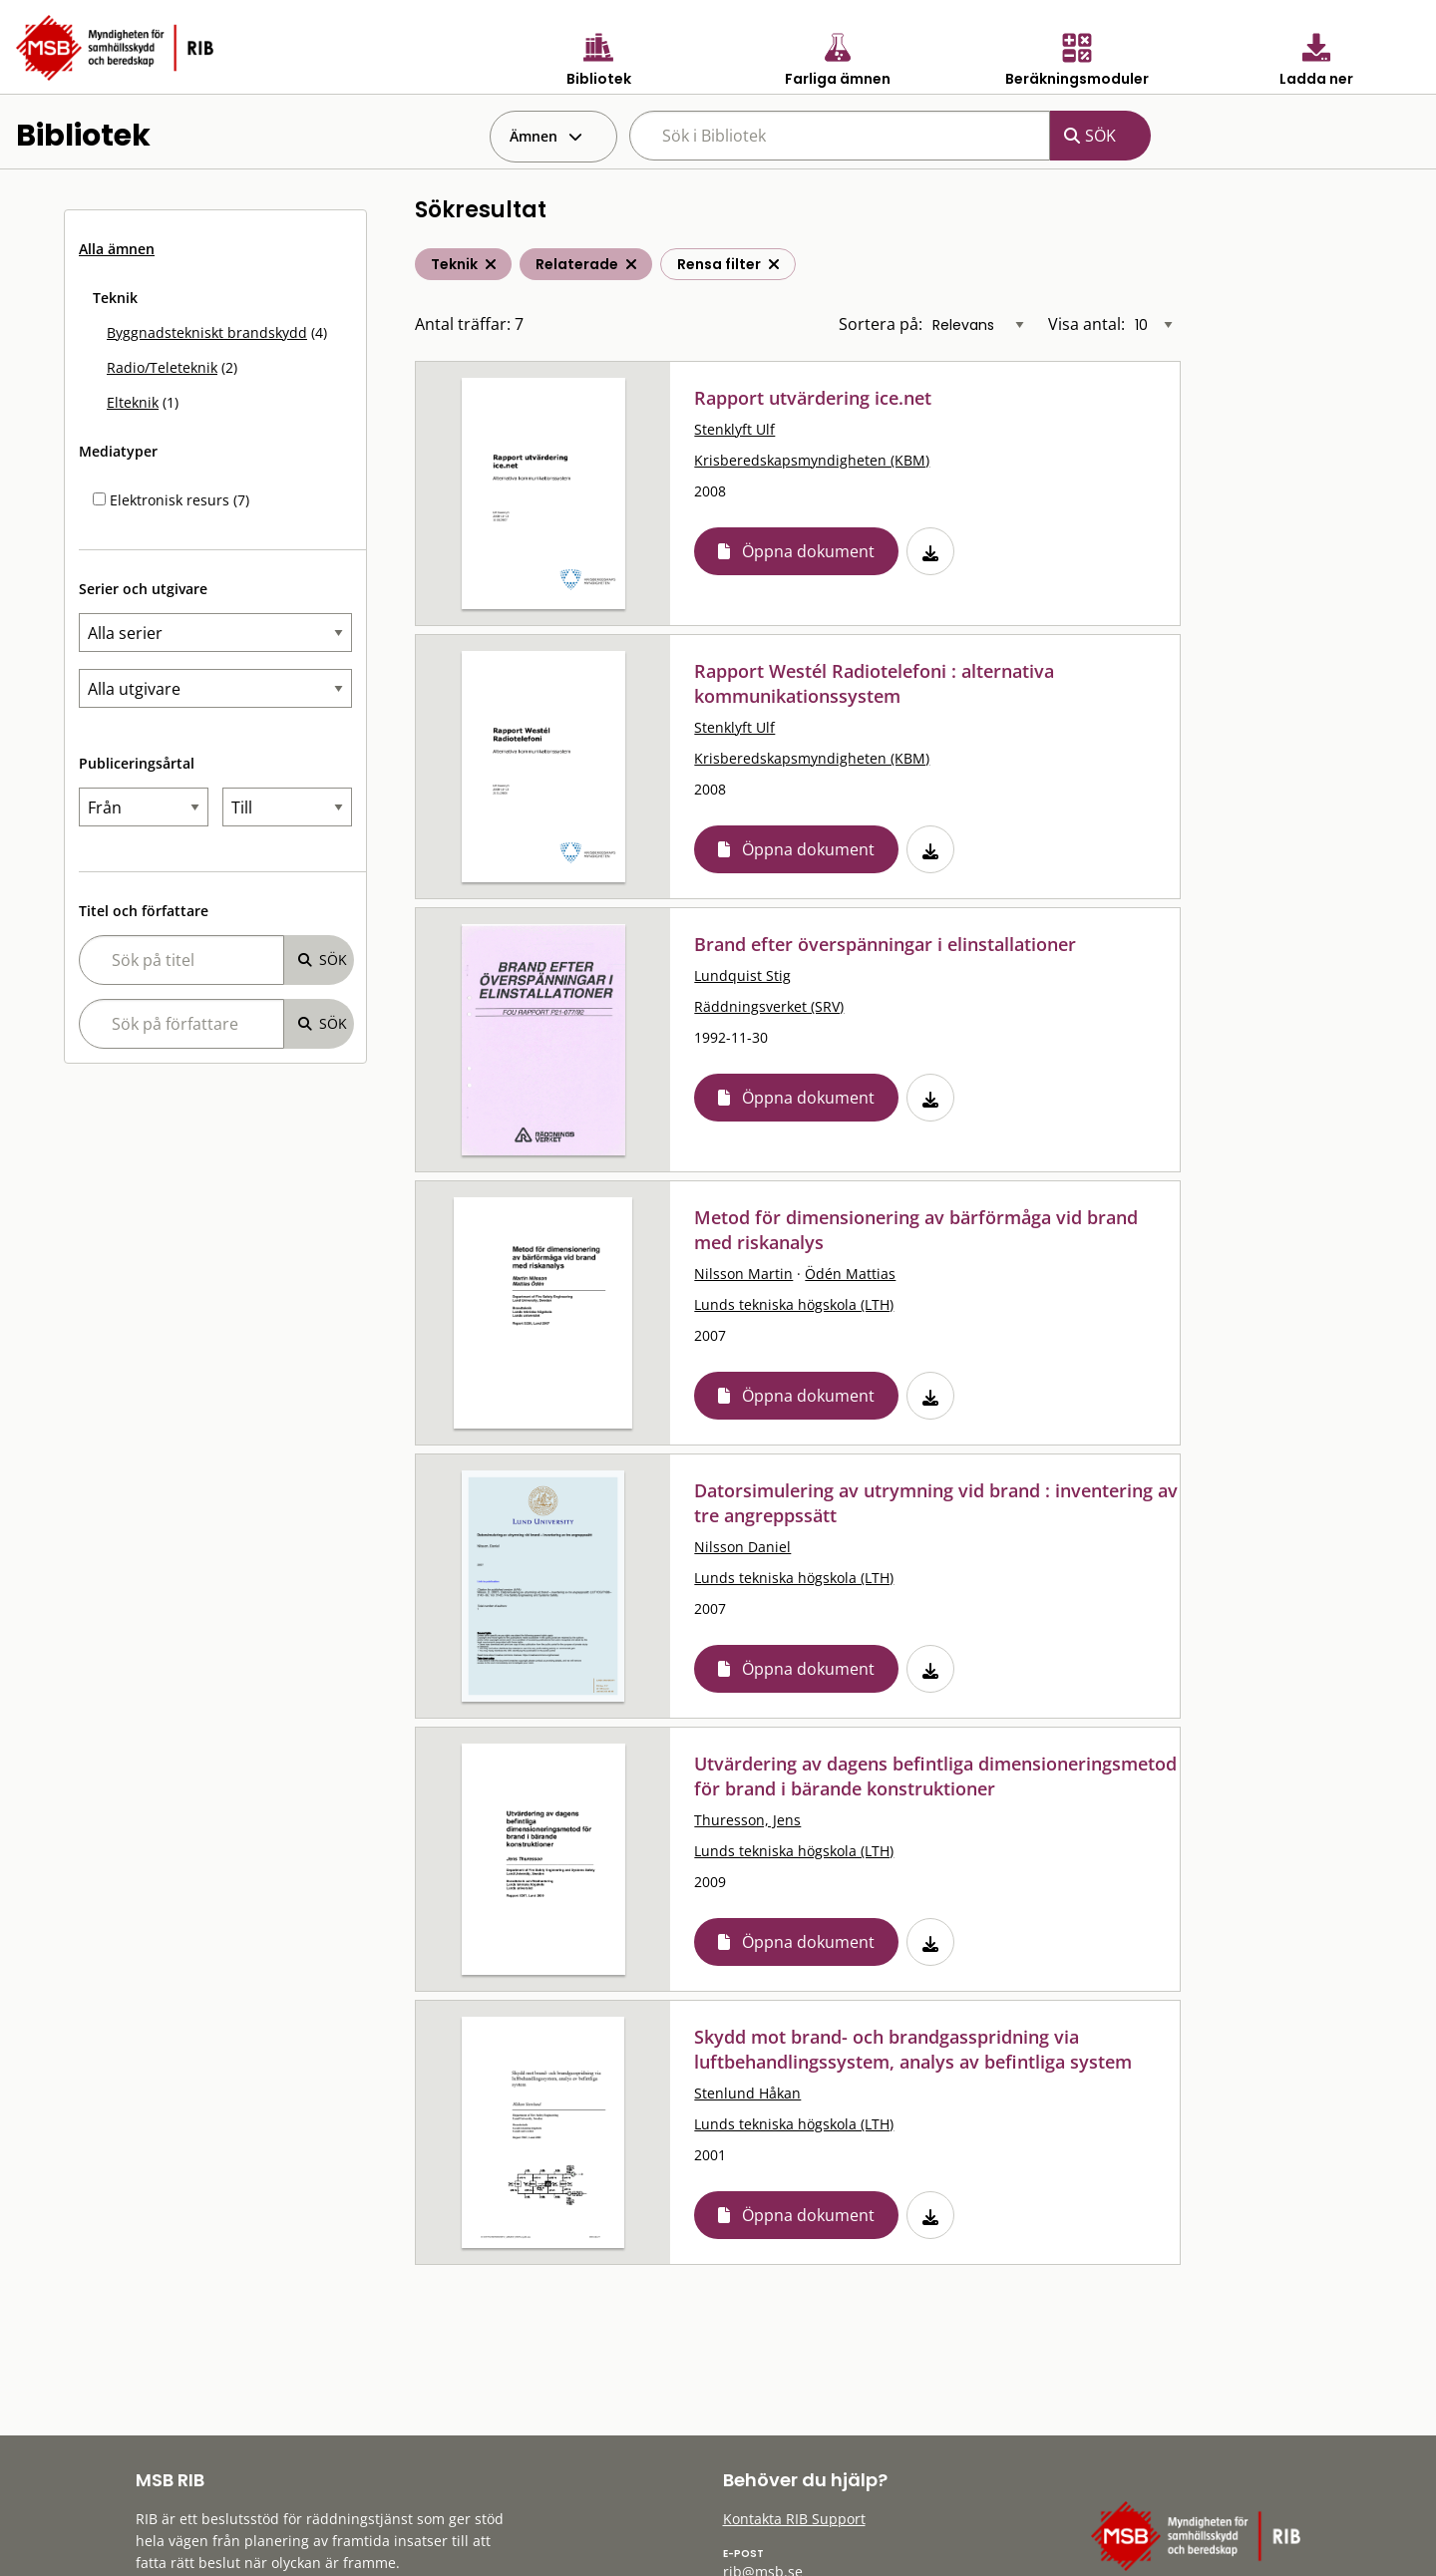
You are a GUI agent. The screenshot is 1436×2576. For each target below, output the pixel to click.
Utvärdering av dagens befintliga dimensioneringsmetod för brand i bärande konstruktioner (935, 1776)
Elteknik (133, 402)
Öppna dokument (808, 551)
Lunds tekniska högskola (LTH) (794, 1304)
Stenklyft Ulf (734, 429)
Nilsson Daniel (742, 1546)
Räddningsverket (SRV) (769, 1006)
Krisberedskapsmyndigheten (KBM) (811, 460)
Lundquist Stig (742, 975)
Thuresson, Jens (747, 1819)
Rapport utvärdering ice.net (812, 398)
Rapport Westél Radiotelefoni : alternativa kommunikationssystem (874, 683)
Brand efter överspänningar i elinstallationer (885, 944)
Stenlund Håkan (747, 2093)
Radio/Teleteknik (162, 367)
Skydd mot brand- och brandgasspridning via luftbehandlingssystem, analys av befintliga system (913, 2049)
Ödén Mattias (850, 1273)
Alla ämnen (117, 248)
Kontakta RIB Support (794, 2518)
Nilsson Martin (743, 1273)
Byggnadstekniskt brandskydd (207, 332)
